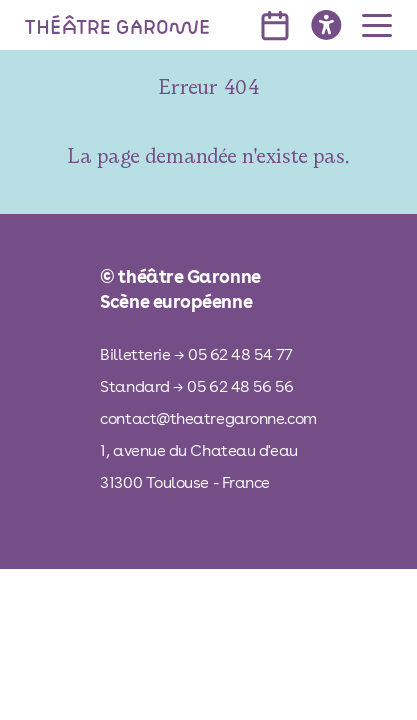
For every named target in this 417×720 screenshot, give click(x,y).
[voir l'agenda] (275, 25)
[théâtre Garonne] (117, 25)
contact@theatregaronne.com (208, 418)
